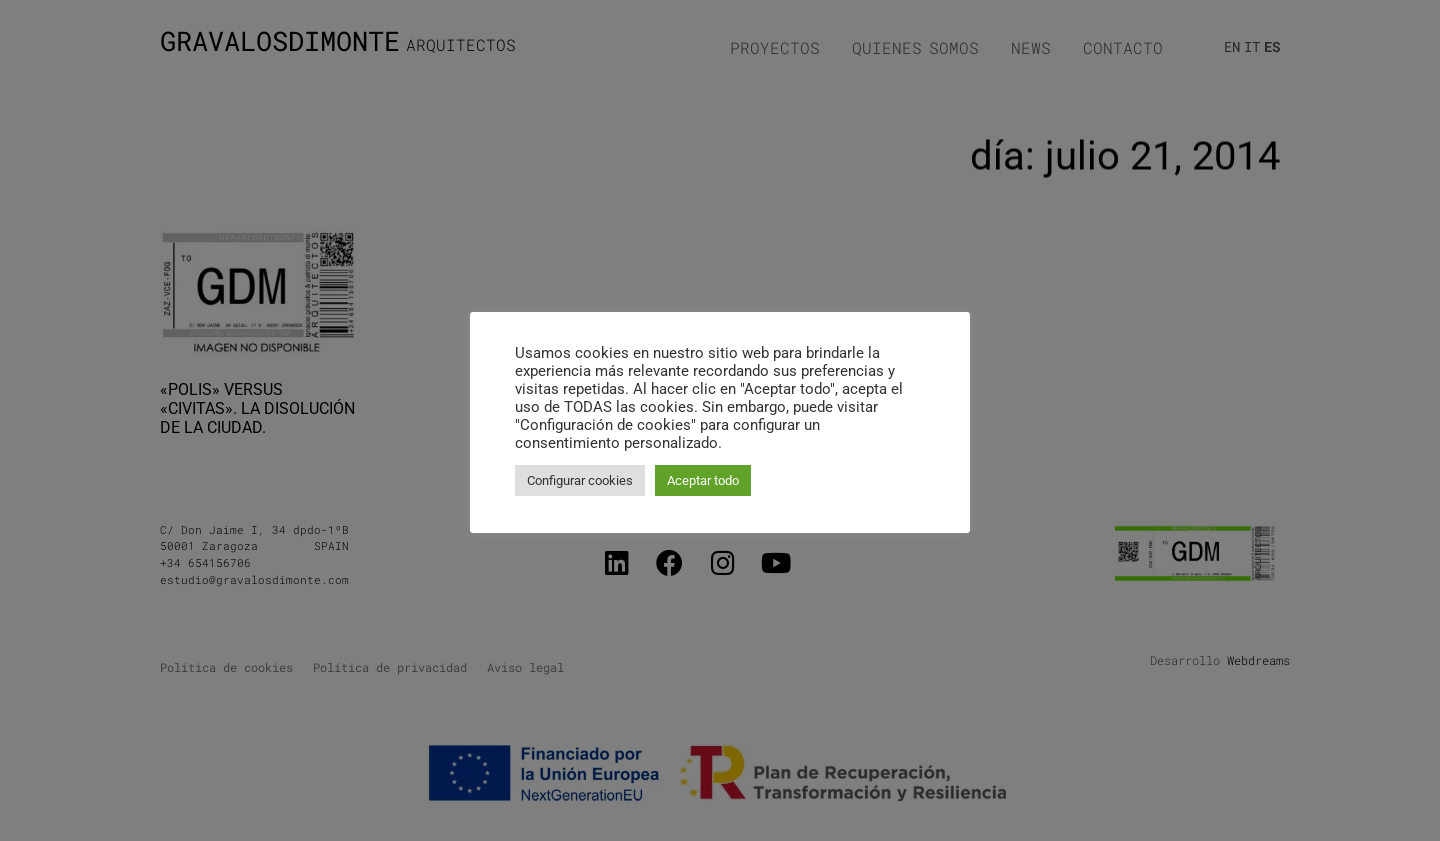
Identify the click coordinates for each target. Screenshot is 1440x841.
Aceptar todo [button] (703, 480)
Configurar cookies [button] (580, 480)
